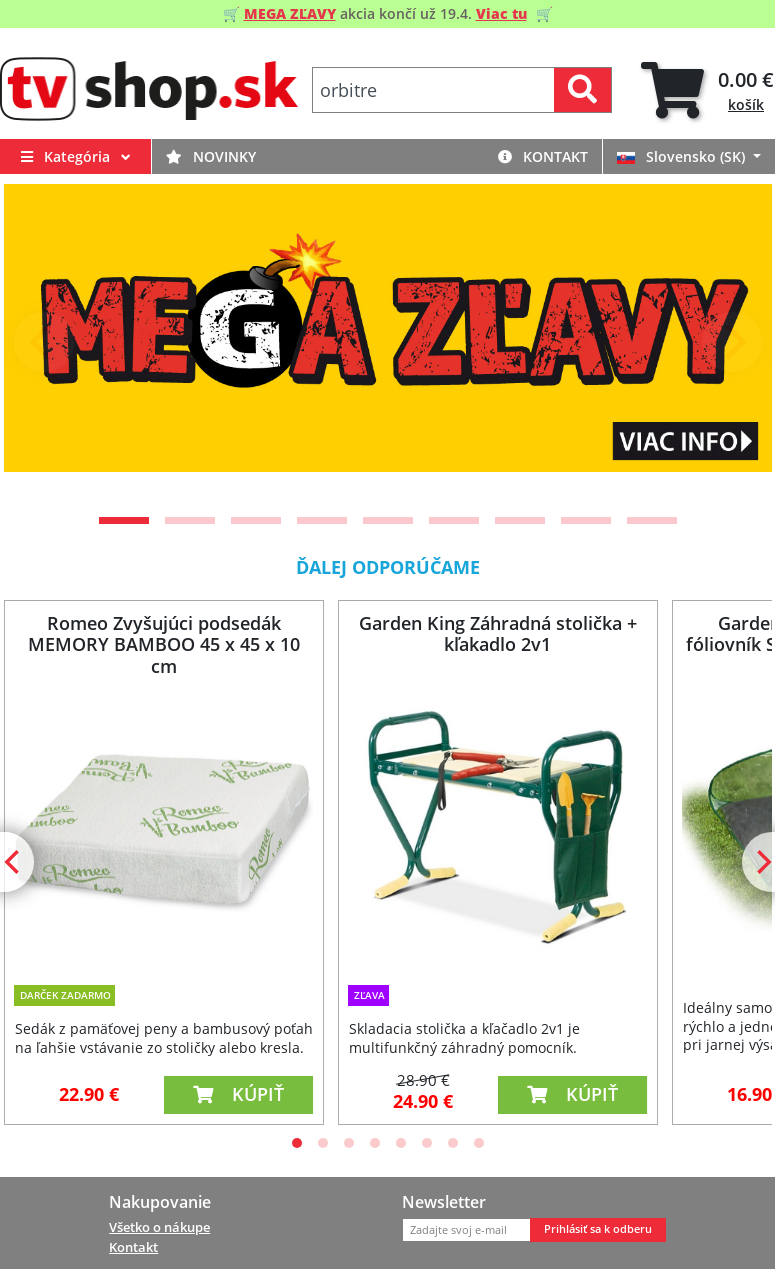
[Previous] (44, 342)
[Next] (732, 342)
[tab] (707, 90)
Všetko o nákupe (159, 1227)
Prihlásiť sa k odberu (598, 1229)
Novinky (211, 156)
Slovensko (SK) (683, 156)
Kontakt (543, 156)
